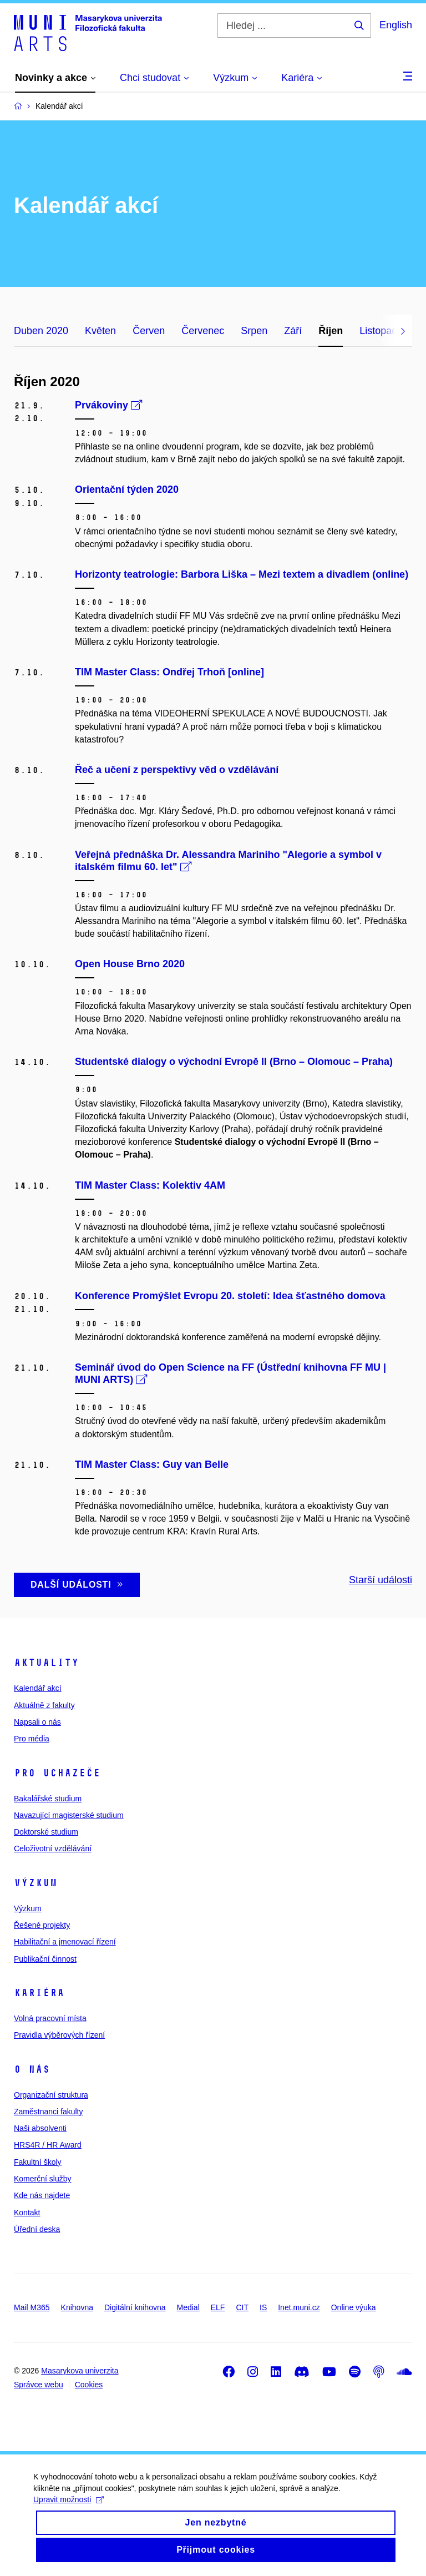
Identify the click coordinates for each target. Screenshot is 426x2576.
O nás (32, 2069)
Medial (188, 2307)
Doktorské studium (46, 1831)
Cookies (89, 2384)
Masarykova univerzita (79, 2370)
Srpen (254, 330)
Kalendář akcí (38, 1688)
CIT (242, 2307)
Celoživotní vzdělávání (53, 1848)
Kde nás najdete (42, 2195)
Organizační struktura (51, 2094)
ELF (218, 2307)
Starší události (380, 1579)
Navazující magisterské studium (69, 1815)
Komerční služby (42, 2178)
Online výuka (353, 2307)
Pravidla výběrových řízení (59, 2035)
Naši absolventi (40, 2128)
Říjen (330, 330)
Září (293, 330)
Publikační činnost (45, 1958)
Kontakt (27, 2212)
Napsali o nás (37, 1722)
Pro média (31, 1738)
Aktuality (46, 1662)
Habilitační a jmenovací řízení (65, 1941)
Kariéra (39, 1993)
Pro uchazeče (57, 1773)
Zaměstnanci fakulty (48, 2111)
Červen (149, 330)
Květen (100, 330)
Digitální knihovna (135, 2307)
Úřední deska (37, 2229)
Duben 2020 (41, 330)
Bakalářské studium (48, 1798)
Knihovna (77, 2307)
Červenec (202, 330)
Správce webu (38, 2384)
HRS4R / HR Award (48, 2144)
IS (263, 2307)
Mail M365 (32, 2307)
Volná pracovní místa (50, 2018)
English (395, 25)
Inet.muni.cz (299, 2307)
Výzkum (35, 1883)
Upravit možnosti (68, 2510)
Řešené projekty (42, 1925)
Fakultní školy (38, 2162)
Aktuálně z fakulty (44, 1705)
